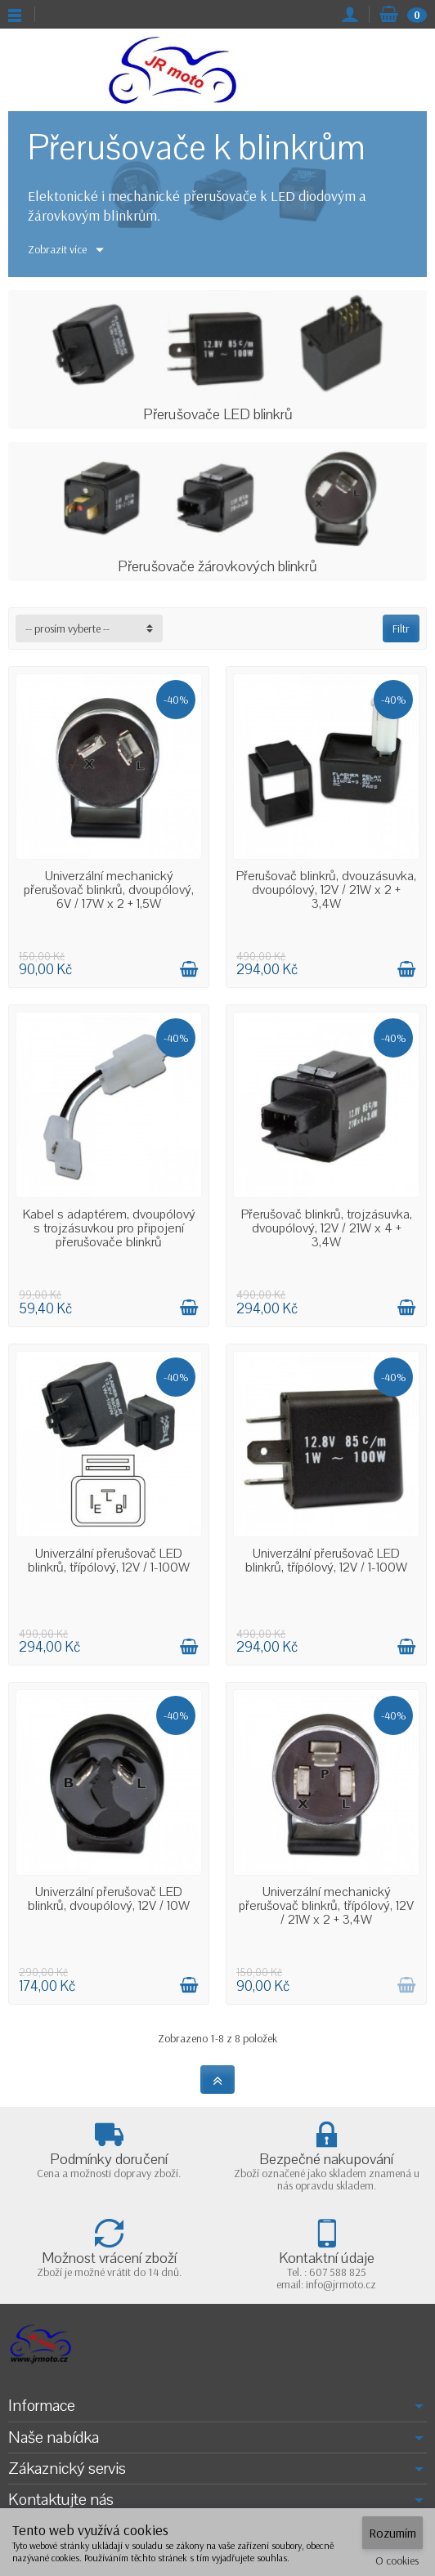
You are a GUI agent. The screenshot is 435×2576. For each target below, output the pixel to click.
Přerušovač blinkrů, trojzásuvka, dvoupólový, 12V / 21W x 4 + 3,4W (326, 1228)
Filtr (401, 628)
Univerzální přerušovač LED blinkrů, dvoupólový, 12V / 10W (109, 1899)
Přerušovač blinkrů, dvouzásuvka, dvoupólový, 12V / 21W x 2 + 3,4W (326, 890)
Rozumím (392, 2533)
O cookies (397, 2560)
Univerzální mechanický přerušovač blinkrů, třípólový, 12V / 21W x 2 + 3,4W (326, 1906)
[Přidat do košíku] (189, 969)
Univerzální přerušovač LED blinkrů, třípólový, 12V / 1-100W (109, 1560)
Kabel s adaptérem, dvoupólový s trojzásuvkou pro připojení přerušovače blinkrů (109, 1228)
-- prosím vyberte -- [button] (67, 628)
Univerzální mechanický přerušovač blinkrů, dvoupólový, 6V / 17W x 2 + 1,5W (109, 890)
